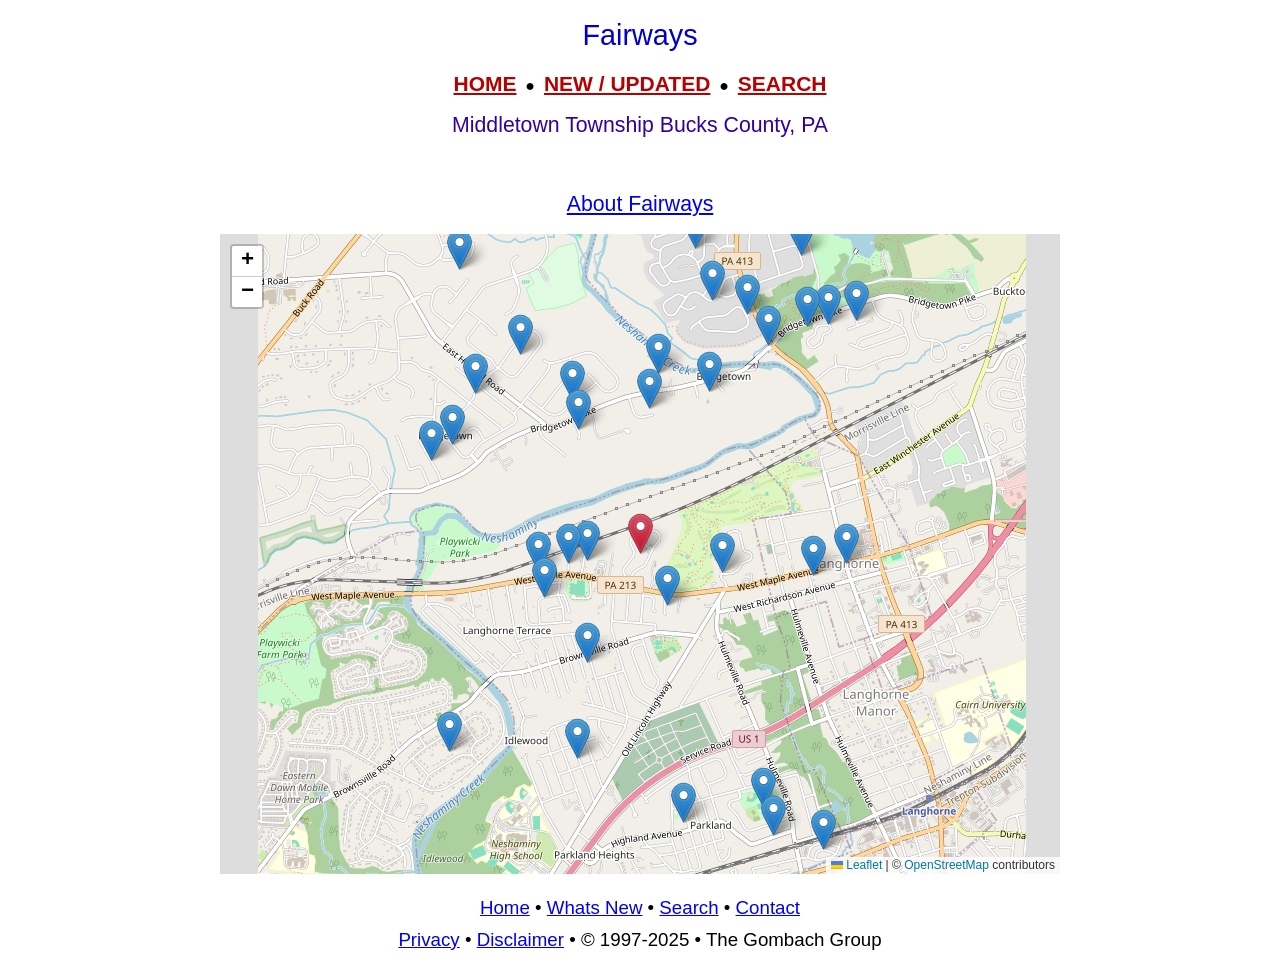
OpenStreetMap (946, 865)
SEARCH (782, 83)
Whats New (595, 907)
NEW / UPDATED (627, 83)
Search (688, 907)
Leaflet (856, 865)
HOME (484, 83)
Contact (768, 907)
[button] (801, 235)
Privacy (428, 939)
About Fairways (640, 204)
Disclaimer (520, 939)
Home (505, 907)
